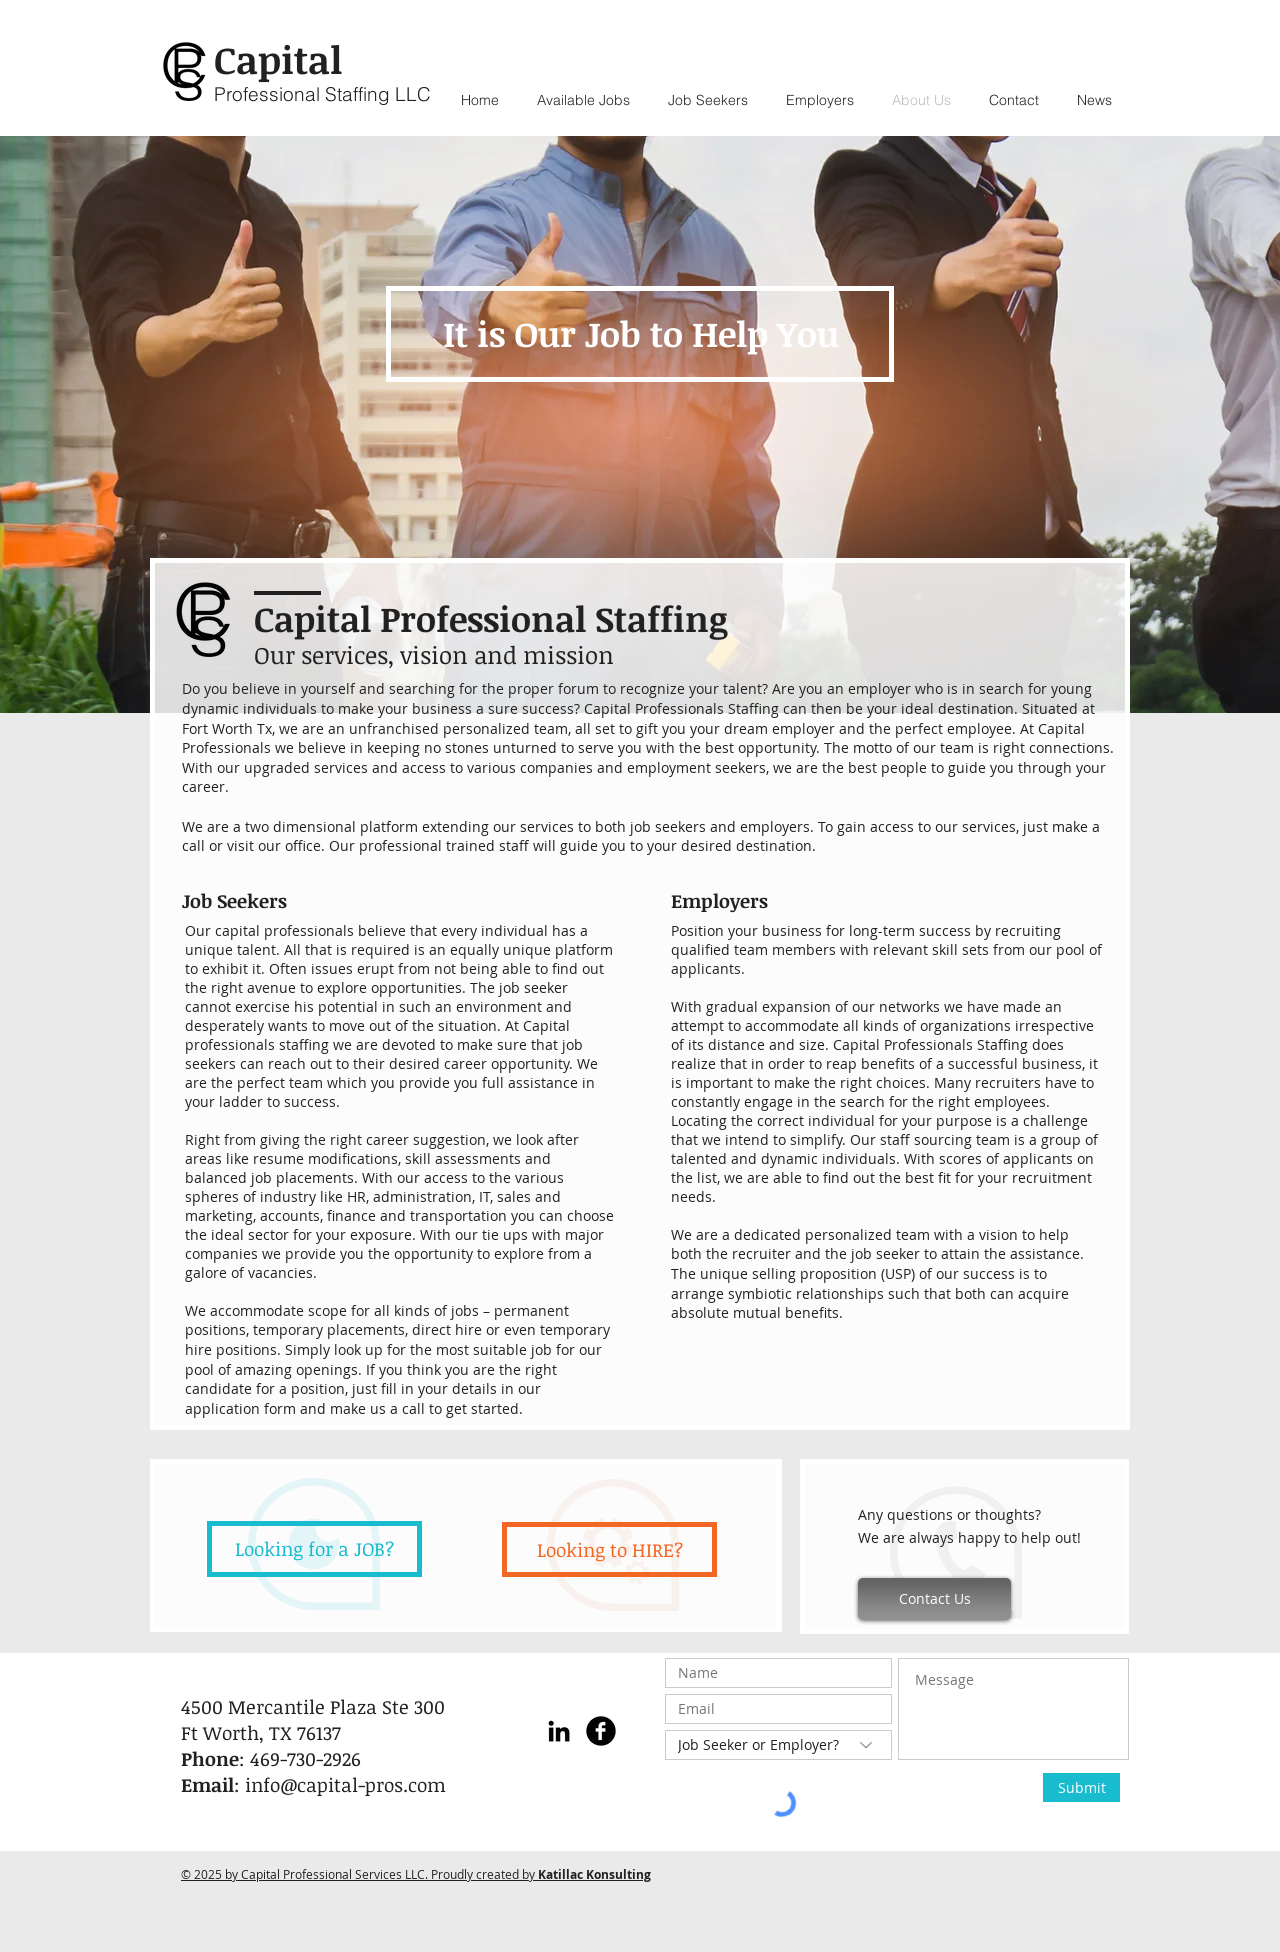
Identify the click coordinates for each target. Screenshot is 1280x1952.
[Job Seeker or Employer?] (778, 1745)
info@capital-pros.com (345, 1785)
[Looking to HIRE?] (609, 1549)
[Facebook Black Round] (601, 1731)
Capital (278, 59)
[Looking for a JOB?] (314, 1549)
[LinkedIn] (559, 1731)
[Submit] (1081, 1787)
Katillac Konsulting (594, 1874)
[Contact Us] (934, 1599)
